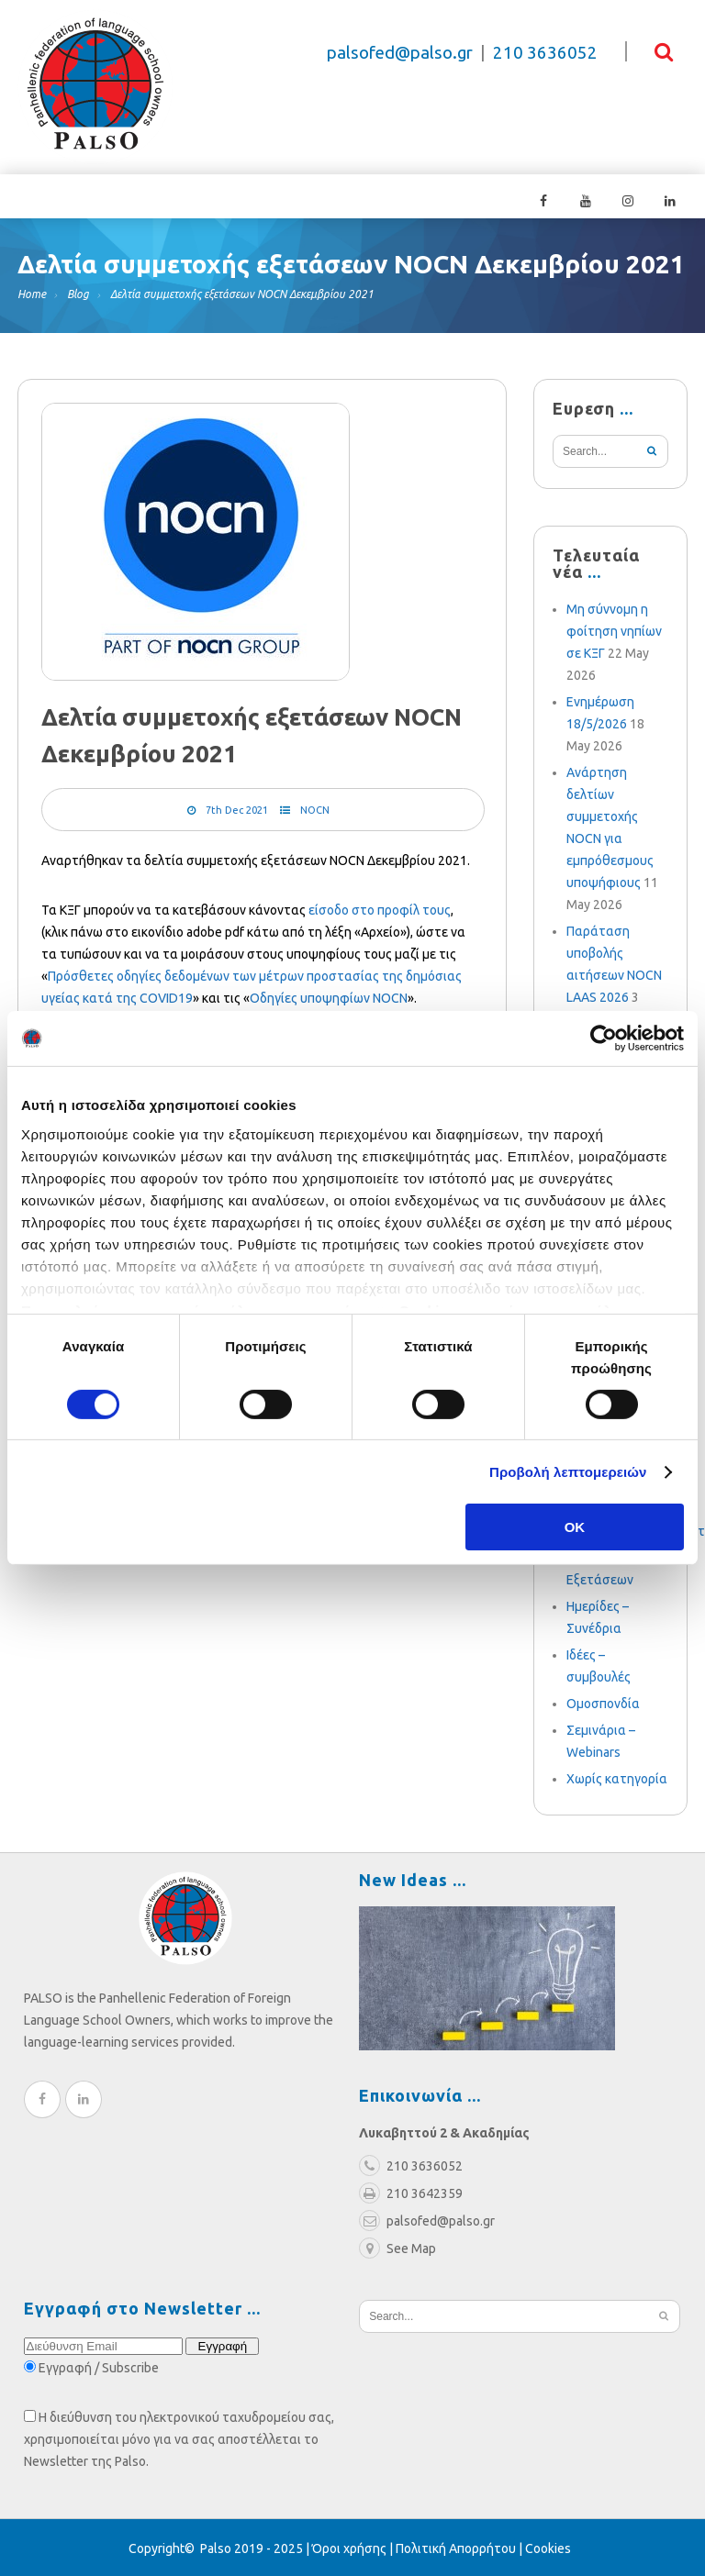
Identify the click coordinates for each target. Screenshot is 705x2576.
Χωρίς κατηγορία (616, 1777)
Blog (78, 292)
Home (31, 292)
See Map (397, 2246)
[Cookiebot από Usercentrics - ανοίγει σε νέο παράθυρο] (603, 1038)
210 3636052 (545, 52)
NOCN (315, 808)
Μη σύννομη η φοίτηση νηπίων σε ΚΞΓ (614, 629)
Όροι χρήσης (349, 2546)
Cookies (548, 2546)
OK (575, 1527)
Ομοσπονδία (603, 1701)
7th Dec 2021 (237, 808)
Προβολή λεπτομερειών (568, 1472)
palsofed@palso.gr (400, 52)
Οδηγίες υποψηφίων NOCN (329, 996)
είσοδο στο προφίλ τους (379, 908)
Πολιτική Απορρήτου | (460, 2546)
